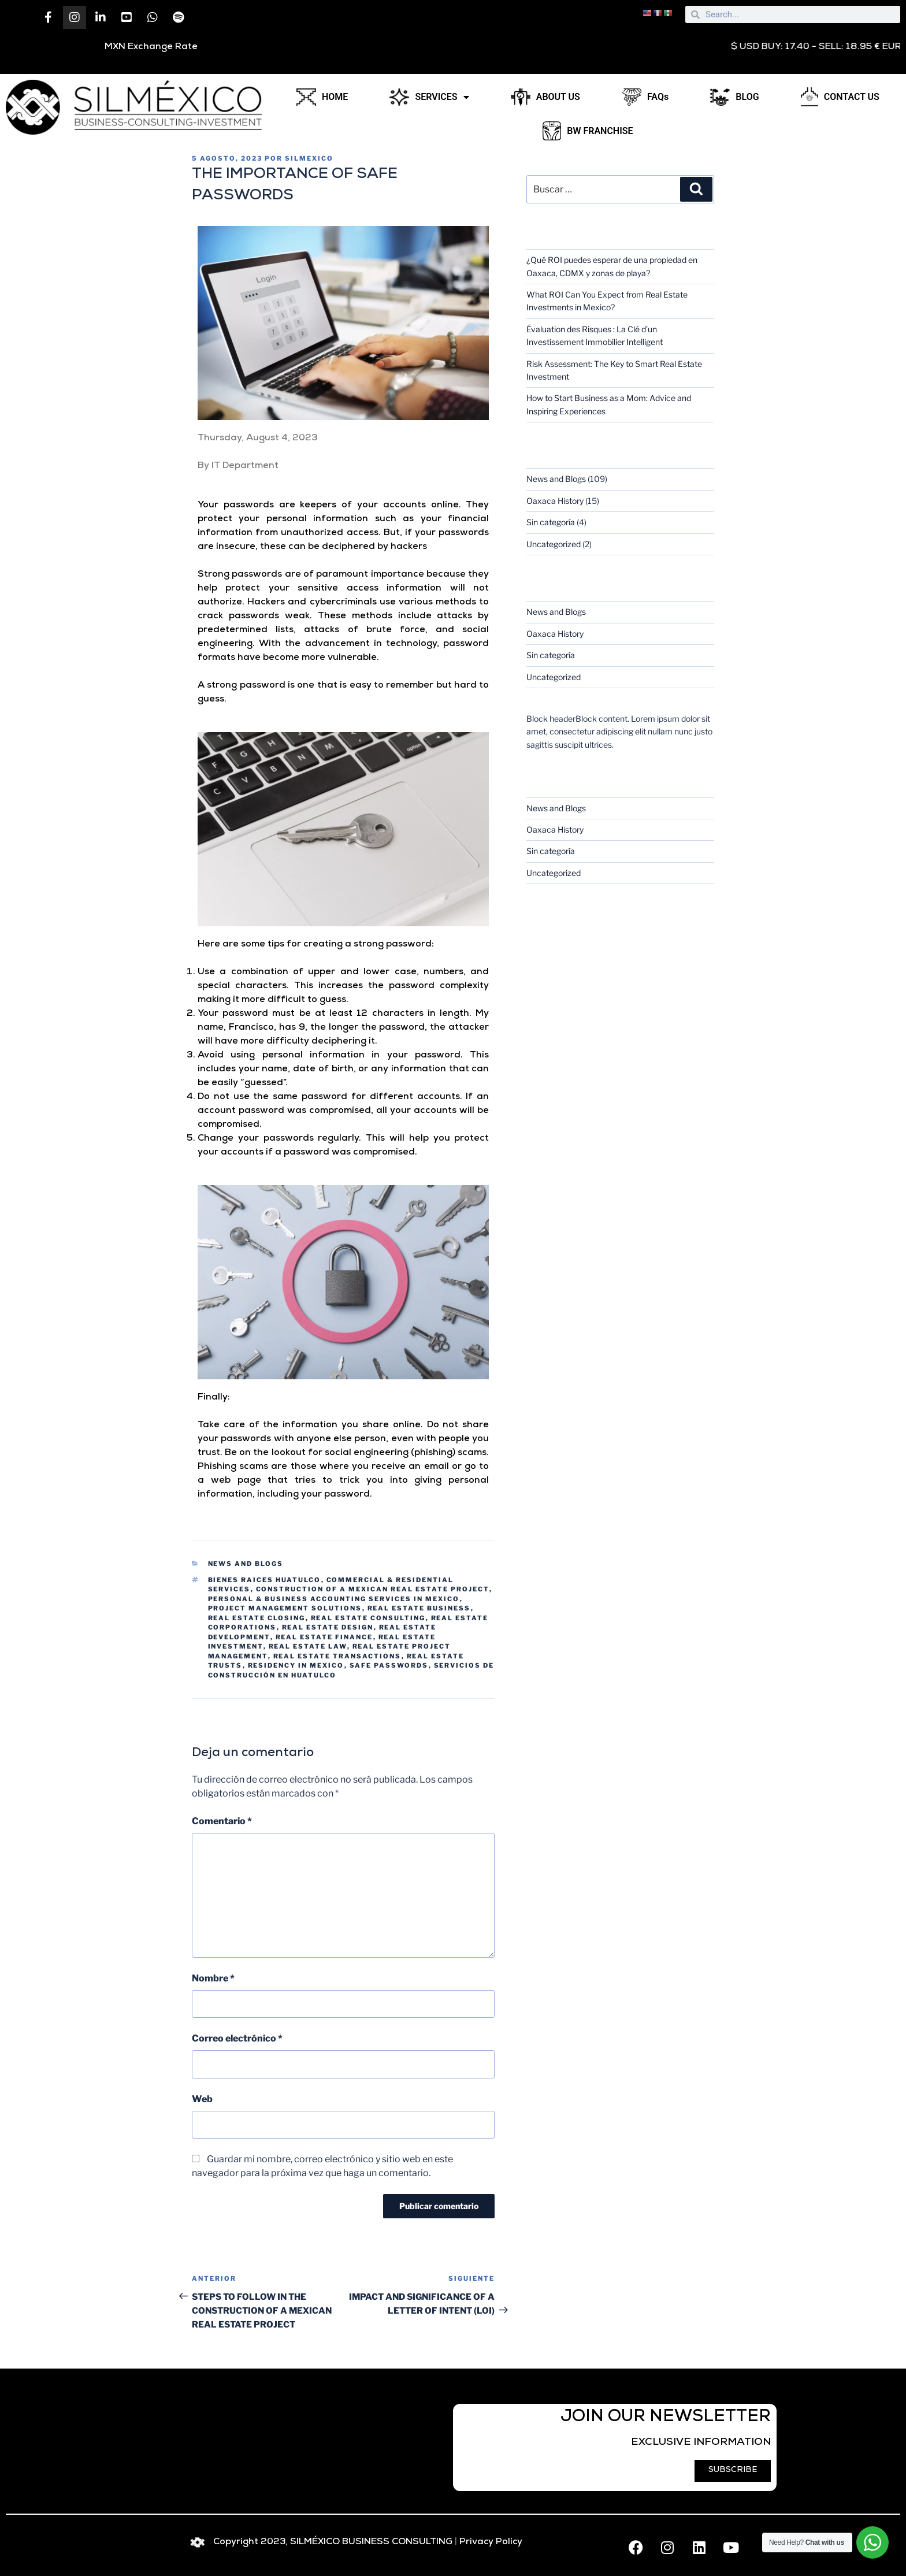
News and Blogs (246, 1564)
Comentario (222, 1821)
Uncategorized (553, 544)
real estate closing (257, 1618)
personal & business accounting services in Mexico (334, 1599)
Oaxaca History (555, 501)
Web (202, 2099)
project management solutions (285, 1608)
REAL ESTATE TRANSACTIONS (337, 1656)
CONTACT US (840, 96)
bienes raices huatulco (264, 1580)
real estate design (328, 1627)
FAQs (645, 97)
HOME (322, 97)
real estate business (419, 1608)
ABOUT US (545, 97)
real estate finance (324, 1637)
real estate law (308, 1646)
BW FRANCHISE (588, 130)
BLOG (734, 97)
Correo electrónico (237, 2038)
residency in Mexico (296, 1665)
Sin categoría (550, 522)
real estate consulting (368, 1618)
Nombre (213, 1978)
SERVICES (429, 97)
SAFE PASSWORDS (389, 1665)
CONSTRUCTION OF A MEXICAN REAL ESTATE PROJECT (372, 1589)
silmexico (309, 158)
